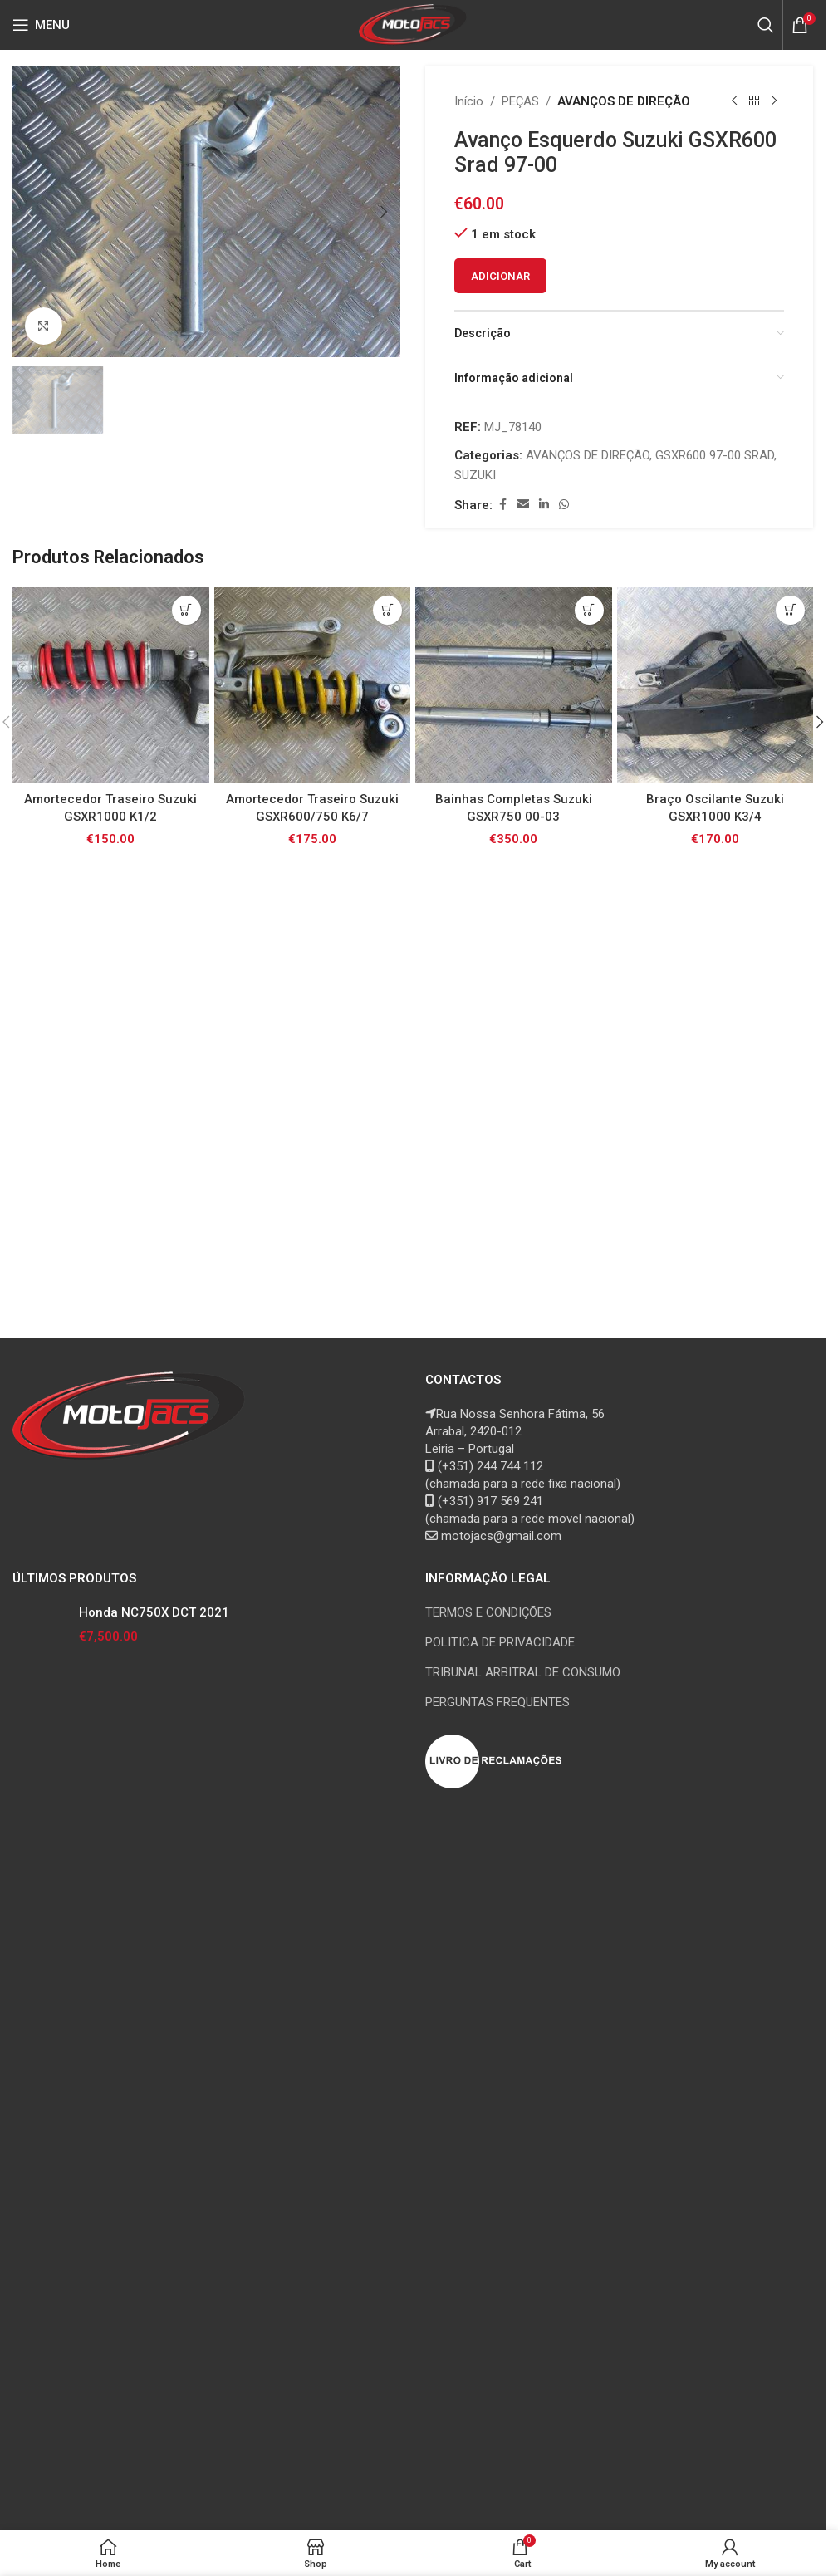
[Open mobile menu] (41, 25)
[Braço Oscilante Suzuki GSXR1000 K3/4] (715, 1769)
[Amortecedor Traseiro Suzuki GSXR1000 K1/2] (110, 1769)
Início (468, 101)
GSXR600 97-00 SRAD (714, 455)
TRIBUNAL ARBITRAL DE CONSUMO (522, 2289)
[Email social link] (523, 504)
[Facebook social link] (502, 504)
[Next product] (774, 101)
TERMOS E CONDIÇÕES (488, 2229)
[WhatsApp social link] (564, 504)
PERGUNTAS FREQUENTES (497, 2319)
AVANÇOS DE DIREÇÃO (623, 101)
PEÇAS (520, 101)
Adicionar (500, 276)
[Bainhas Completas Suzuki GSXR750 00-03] (513, 1769)
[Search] (765, 25)
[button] (29, 211)
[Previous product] (734, 101)
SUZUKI (475, 475)
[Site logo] (413, 24)
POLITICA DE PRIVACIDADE (500, 2259)
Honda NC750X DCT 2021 (154, 2229)
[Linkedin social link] (544, 504)
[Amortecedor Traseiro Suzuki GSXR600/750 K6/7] (312, 1769)
